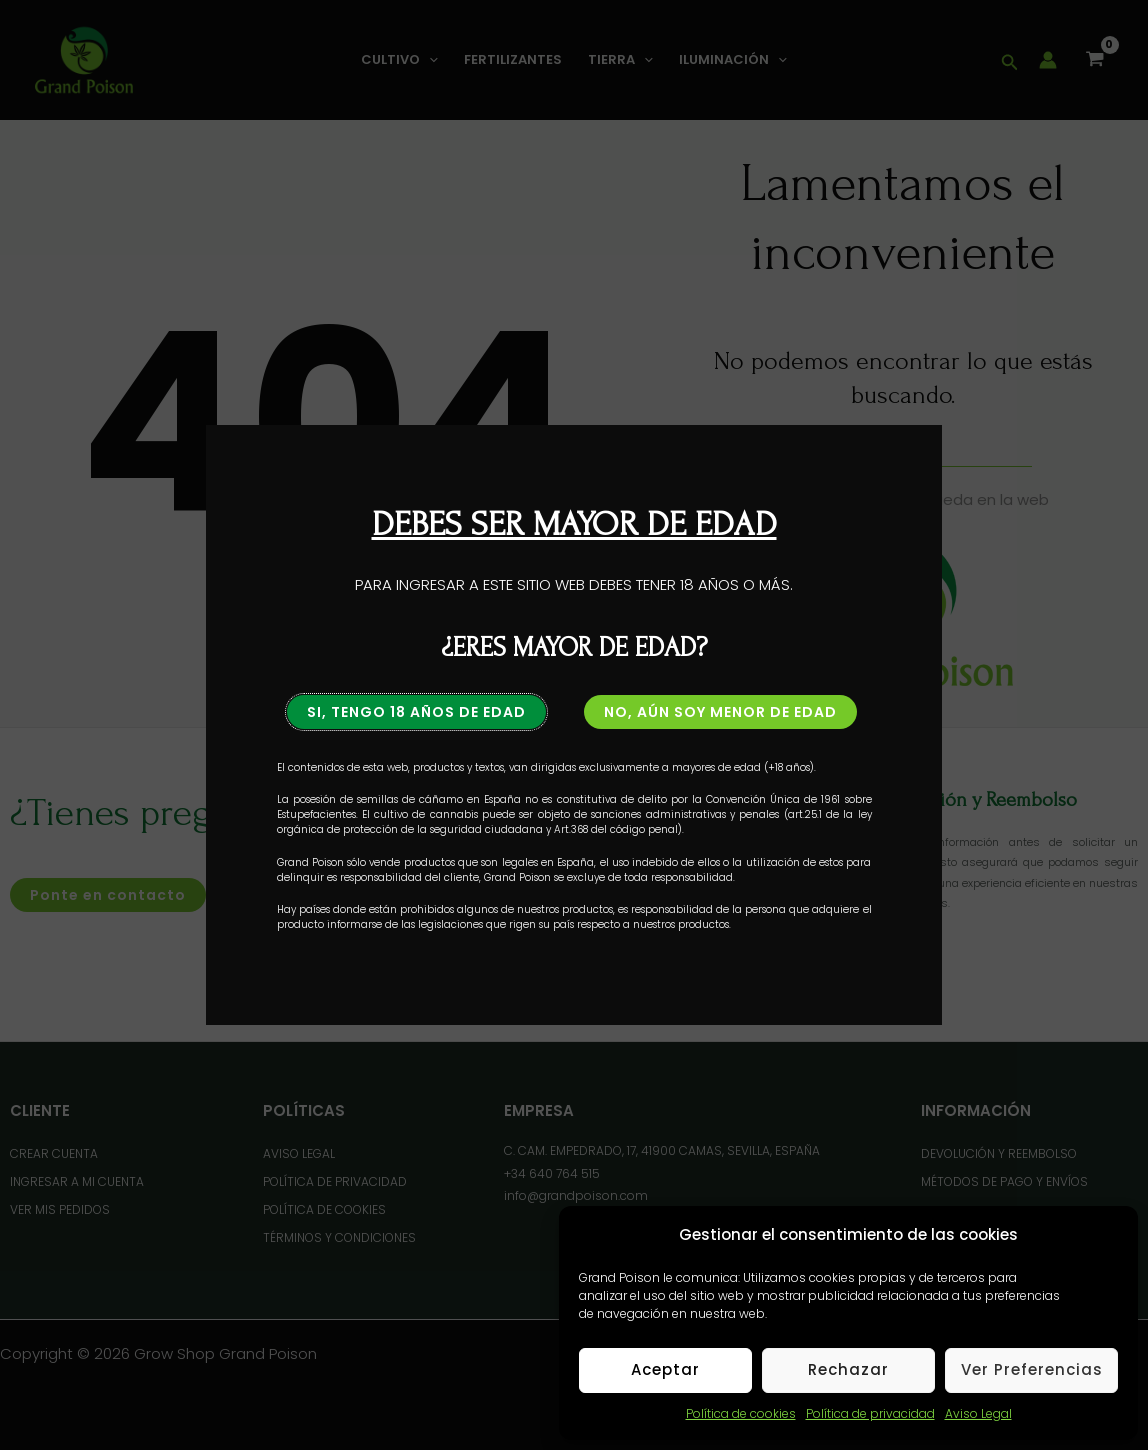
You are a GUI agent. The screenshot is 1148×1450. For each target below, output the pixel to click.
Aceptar (665, 1369)
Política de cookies (741, 1413)
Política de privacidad (870, 1413)
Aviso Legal (978, 1413)
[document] (574, 725)
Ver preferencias (1032, 1369)
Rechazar (848, 1369)
